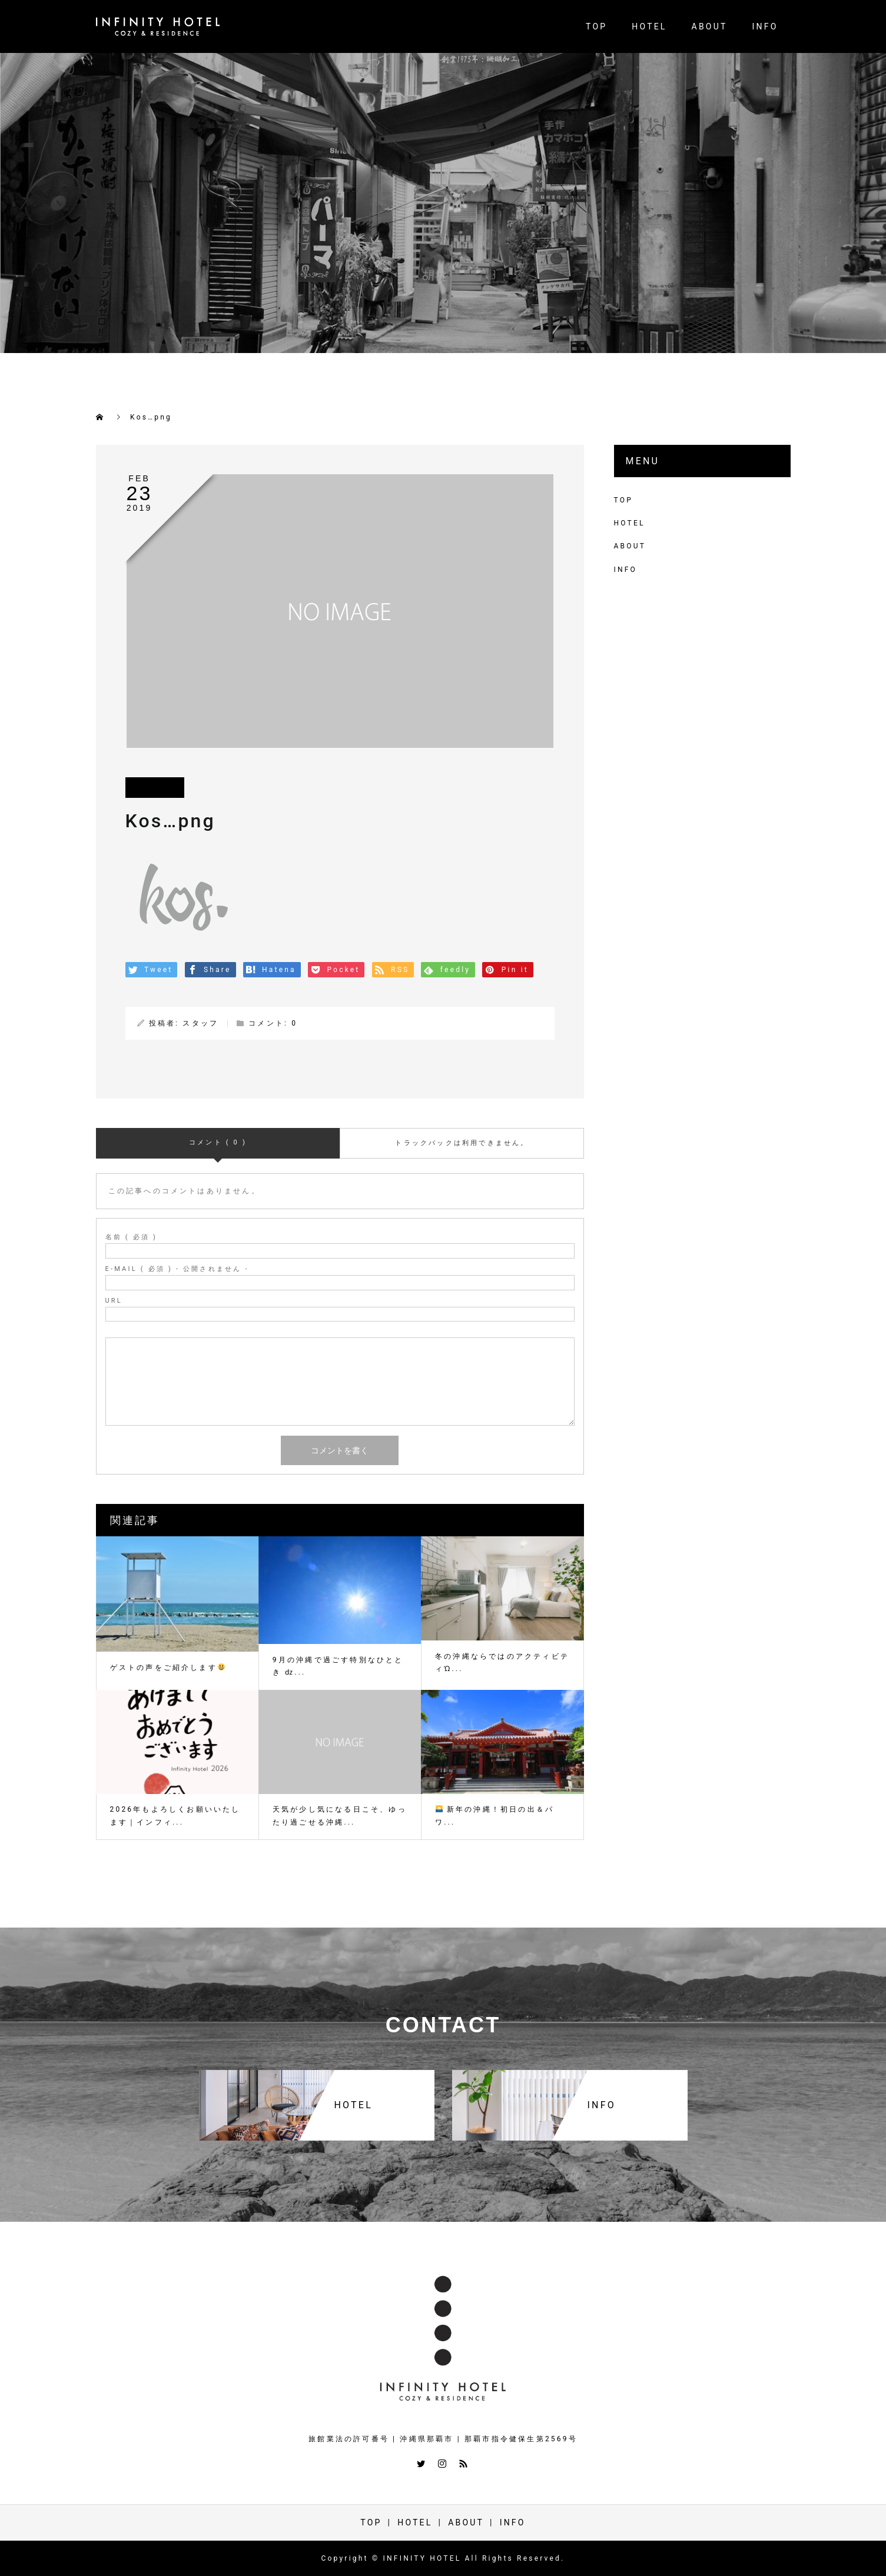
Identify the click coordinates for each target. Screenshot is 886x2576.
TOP (596, 26)
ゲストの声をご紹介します (167, 1667)
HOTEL (649, 26)
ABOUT (710, 26)
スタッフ (200, 1023)
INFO (765, 26)
